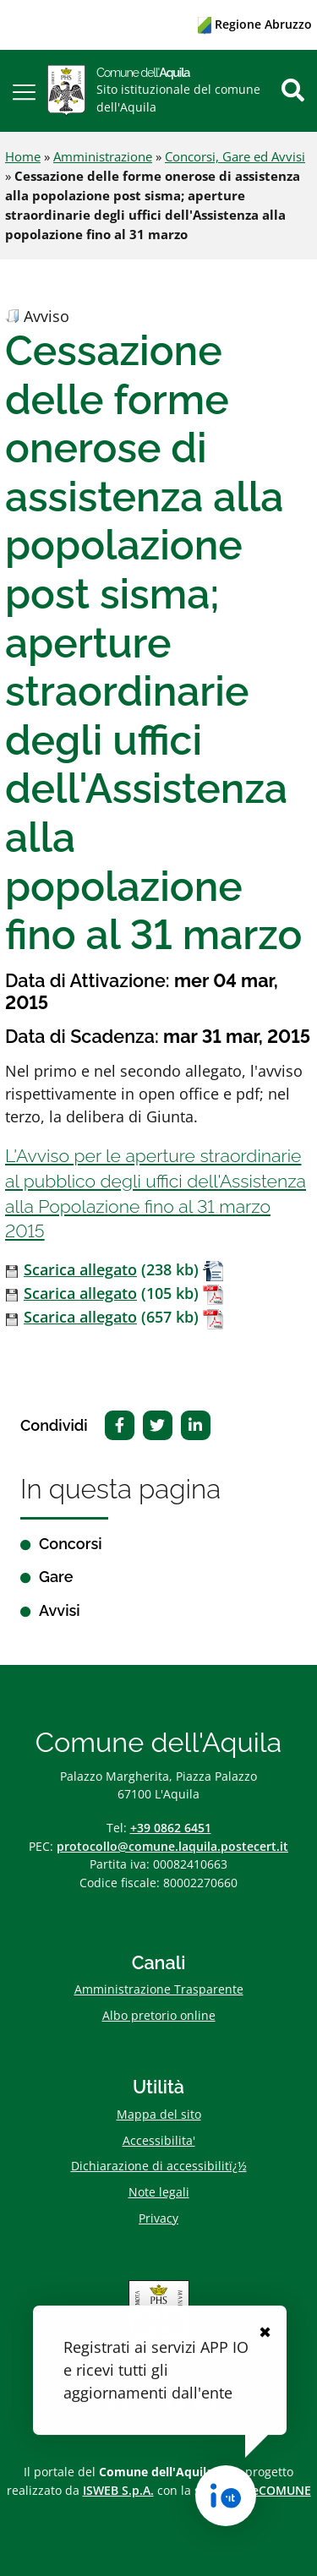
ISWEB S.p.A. (118, 2490)
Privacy (158, 2218)
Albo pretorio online (159, 2015)
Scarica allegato (80, 1269)
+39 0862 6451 (170, 1828)
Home (23, 156)
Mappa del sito (159, 2114)
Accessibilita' (159, 2140)
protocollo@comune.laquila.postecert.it (172, 1846)
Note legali (158, 2192)
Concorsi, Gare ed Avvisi (235, 156)
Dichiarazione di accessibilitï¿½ (159, 2166)
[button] (24, 91)
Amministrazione (102, 156)
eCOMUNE (281, 2490)
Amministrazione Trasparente (158, 1989)
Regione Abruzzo (255, 24)
